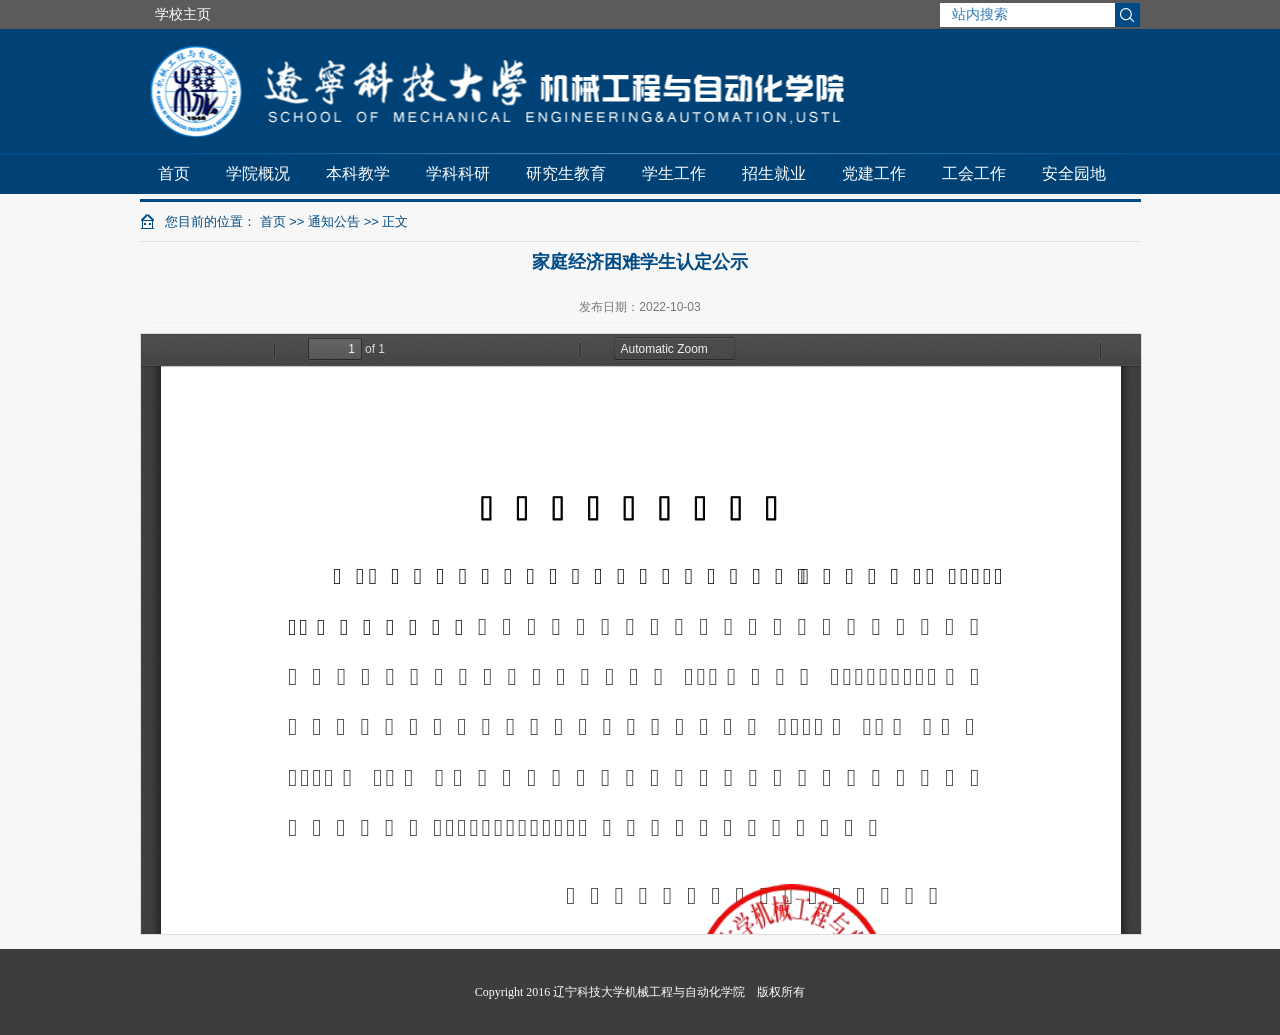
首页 (174, 173)
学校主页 (183, 14)
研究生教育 (566, 173)
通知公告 (334, 221)
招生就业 (774, 173)
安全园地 (1074, 173)
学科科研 (458, 173)
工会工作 (974, 173)
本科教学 (358, 173)
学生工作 (674, 173)
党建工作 (874, 173)
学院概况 (258, 173)
